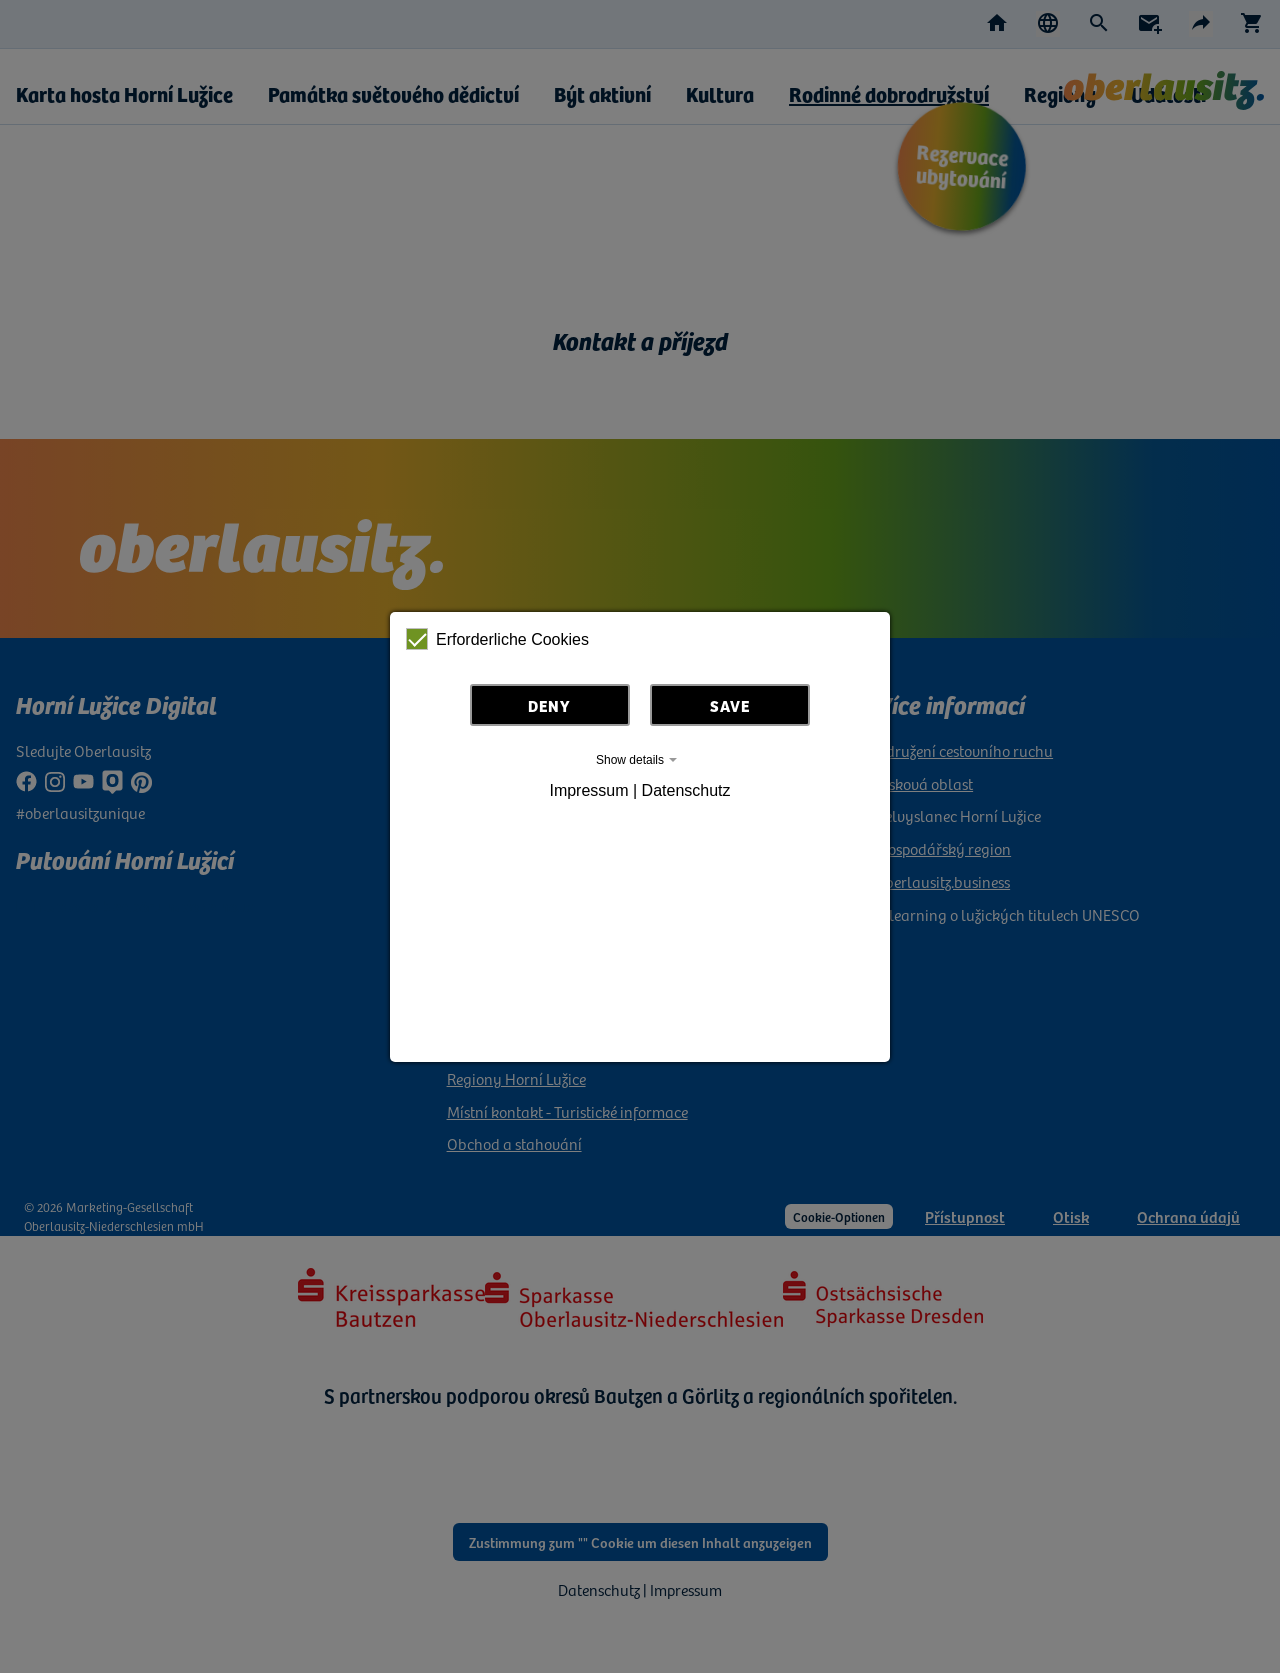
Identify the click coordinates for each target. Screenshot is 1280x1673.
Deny (549, 705)
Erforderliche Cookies (497, 639)
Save (730, 705)
